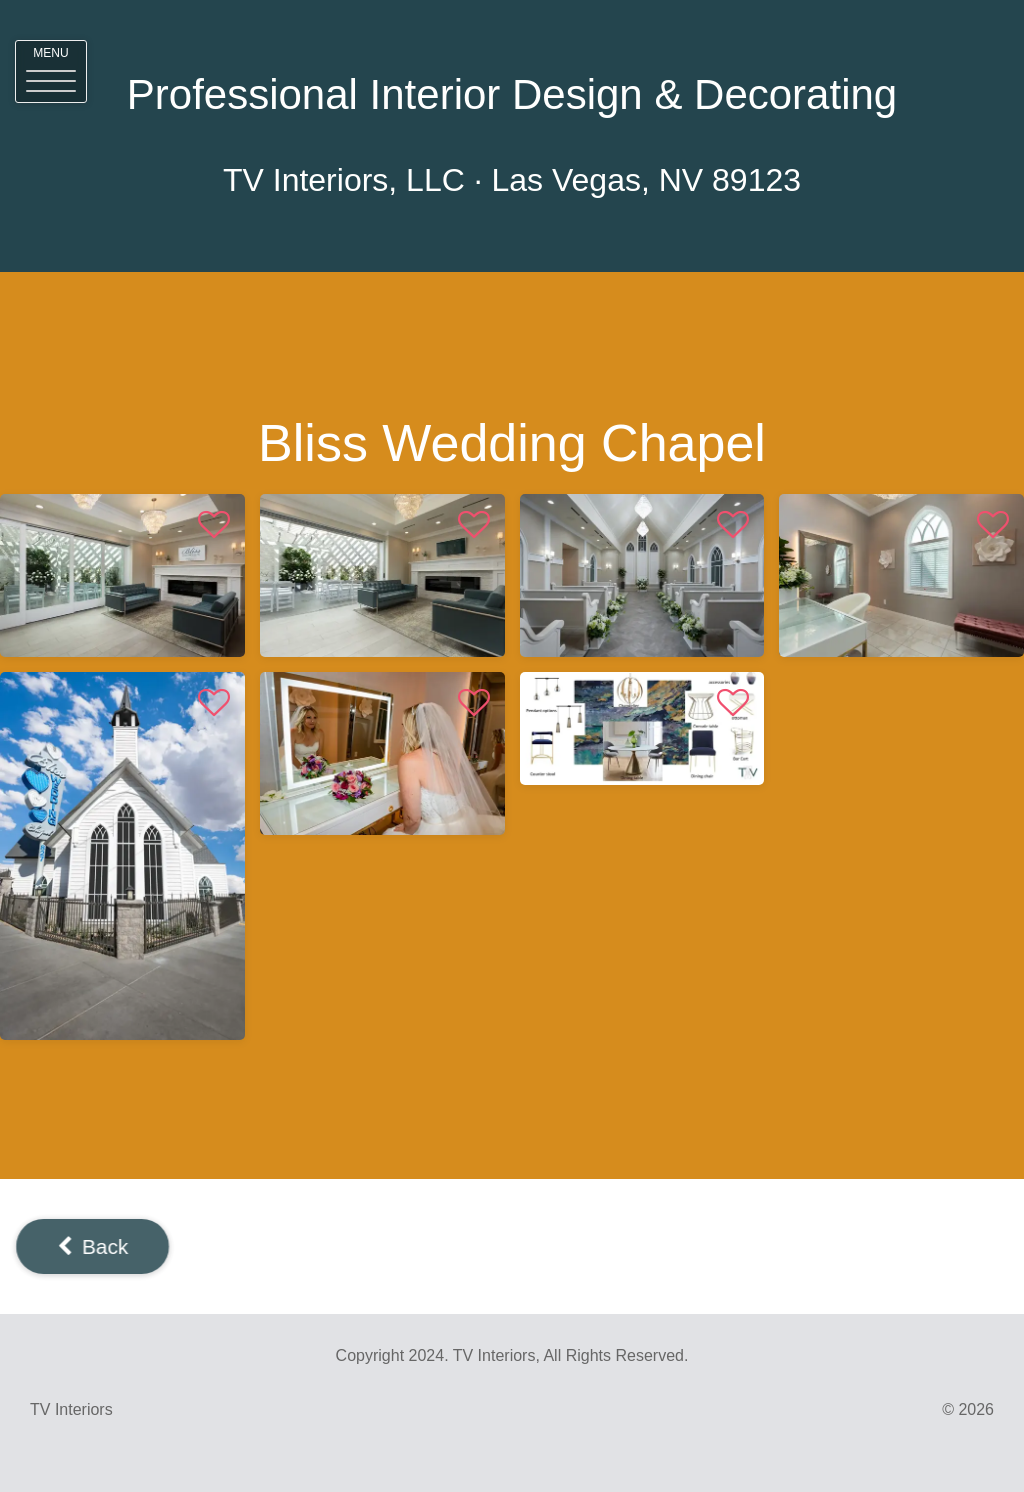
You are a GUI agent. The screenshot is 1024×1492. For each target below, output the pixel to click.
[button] (51, 71)
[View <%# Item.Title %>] (122, 575)
